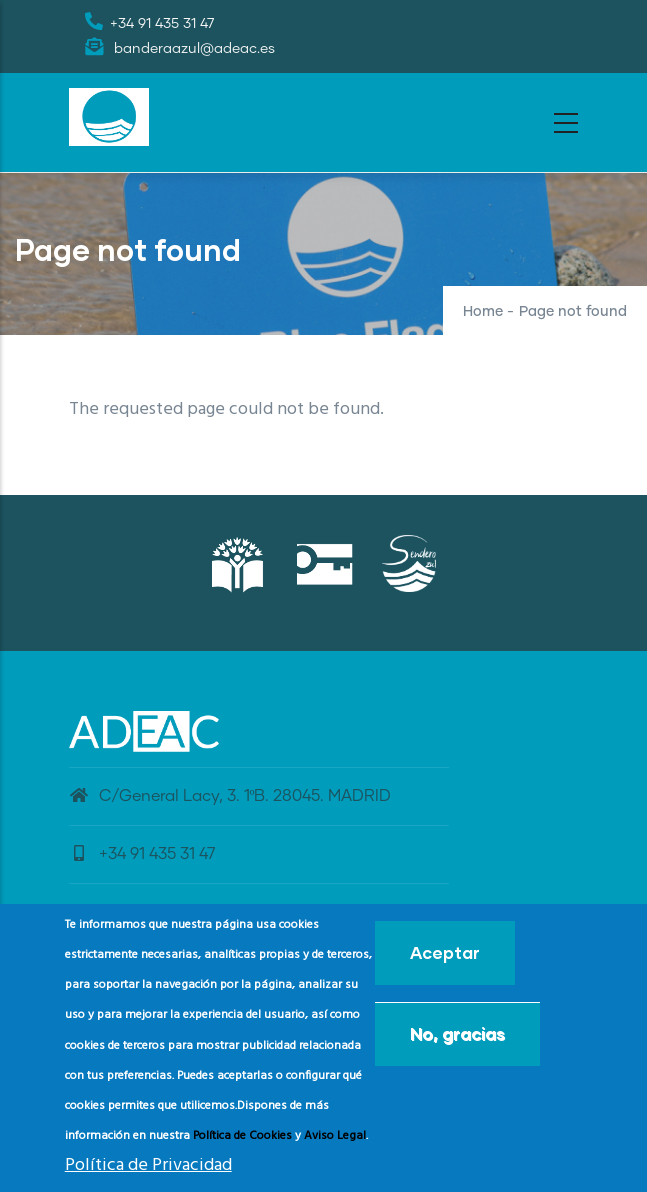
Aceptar (445, 958)
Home (483, 312)
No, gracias (457, 1039)
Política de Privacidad (148, 1171)
